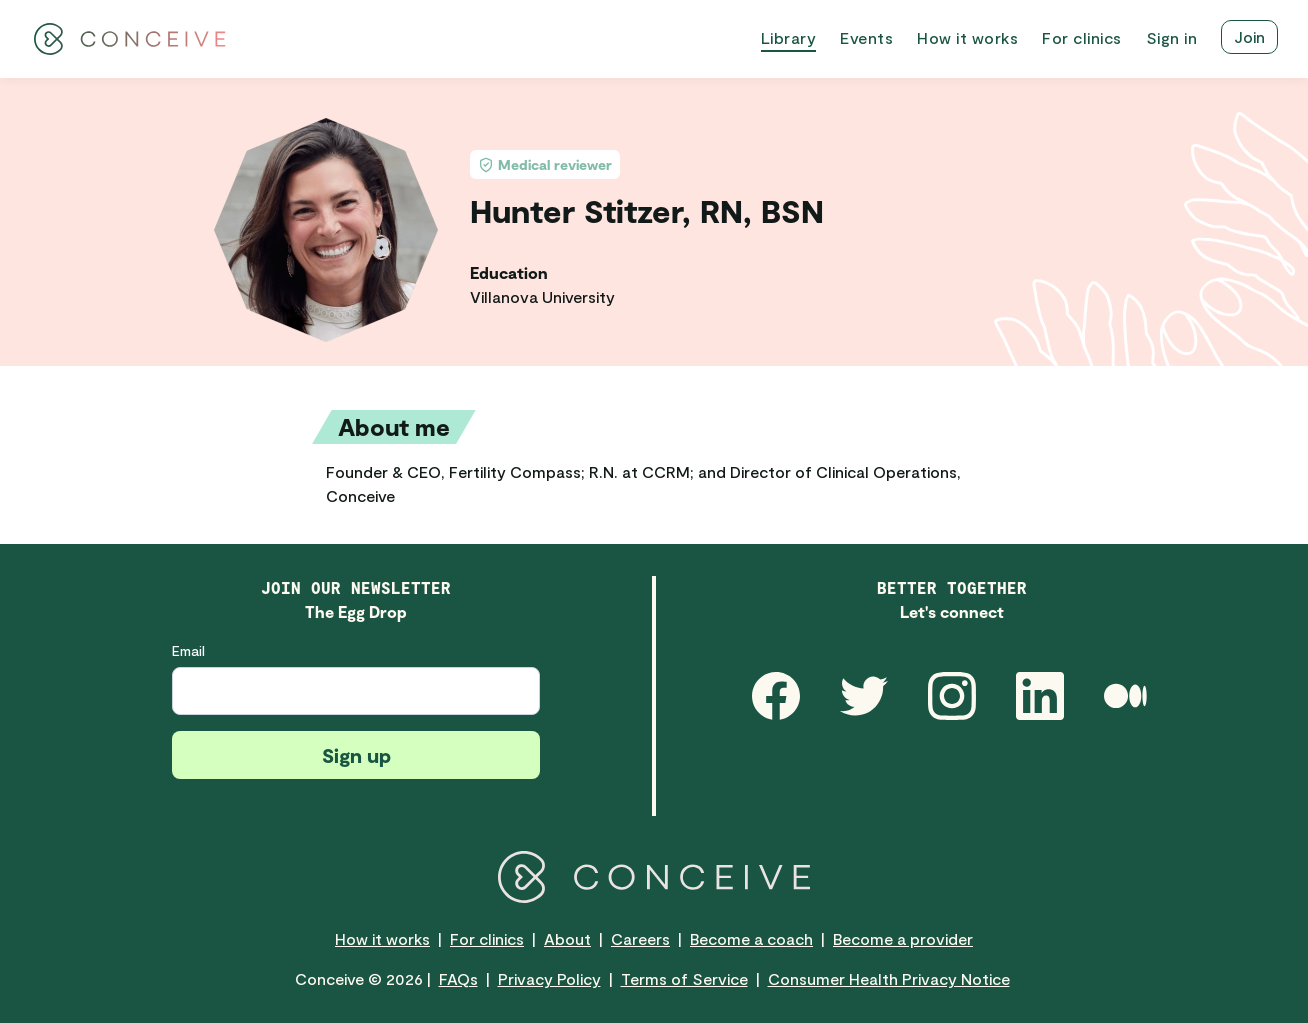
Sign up (356, 755)
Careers (640, 938)
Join (1249, 36)
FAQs (458, 978)
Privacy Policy (549, 978)
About (567, 938)
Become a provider (903, 938)
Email (188, 650)
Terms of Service (684, 978)
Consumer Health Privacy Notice (889, 978)
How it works (382, 938)
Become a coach (751, 938)
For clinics (487, 938)
